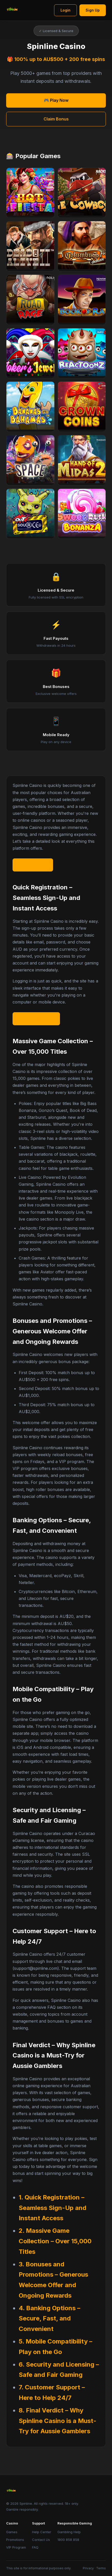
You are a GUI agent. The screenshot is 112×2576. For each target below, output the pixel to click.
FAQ (35, 2547)
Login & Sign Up (36, 1018)
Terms (101, 2568)
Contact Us (41, 2540)
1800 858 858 (68, 2540)
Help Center (41, 2532)
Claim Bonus (56, 118)
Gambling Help (69, 2532)
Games (11, 2532)
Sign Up (93, 10)
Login (65, 10)
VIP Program (16, 2547)
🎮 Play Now (56, 100)
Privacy (88, 2568)
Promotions (15, 2540)
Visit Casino (33, 864)
